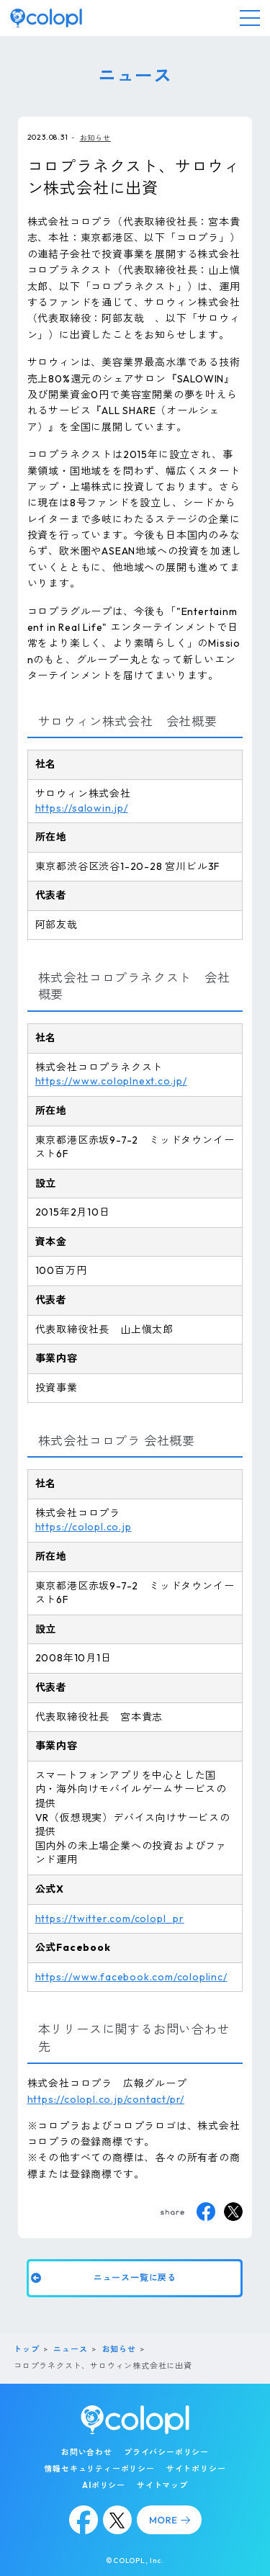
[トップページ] (46, 18)
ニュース (70, 2349)
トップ (26, 2349)
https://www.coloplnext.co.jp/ (111, 1080)
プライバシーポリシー (166, 2452)
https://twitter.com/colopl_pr (109, 1918)
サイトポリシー (196, 2469)
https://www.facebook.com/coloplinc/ (131, 1976)
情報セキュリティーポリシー (99, 2469)
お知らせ (95, 138)
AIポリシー (103, 2485)
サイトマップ (162, 2485)
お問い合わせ (86, 2452)
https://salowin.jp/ (81, 808)
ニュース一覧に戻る (135, 2277)
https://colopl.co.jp (83, 1526)
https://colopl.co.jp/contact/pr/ (106, 2099)
